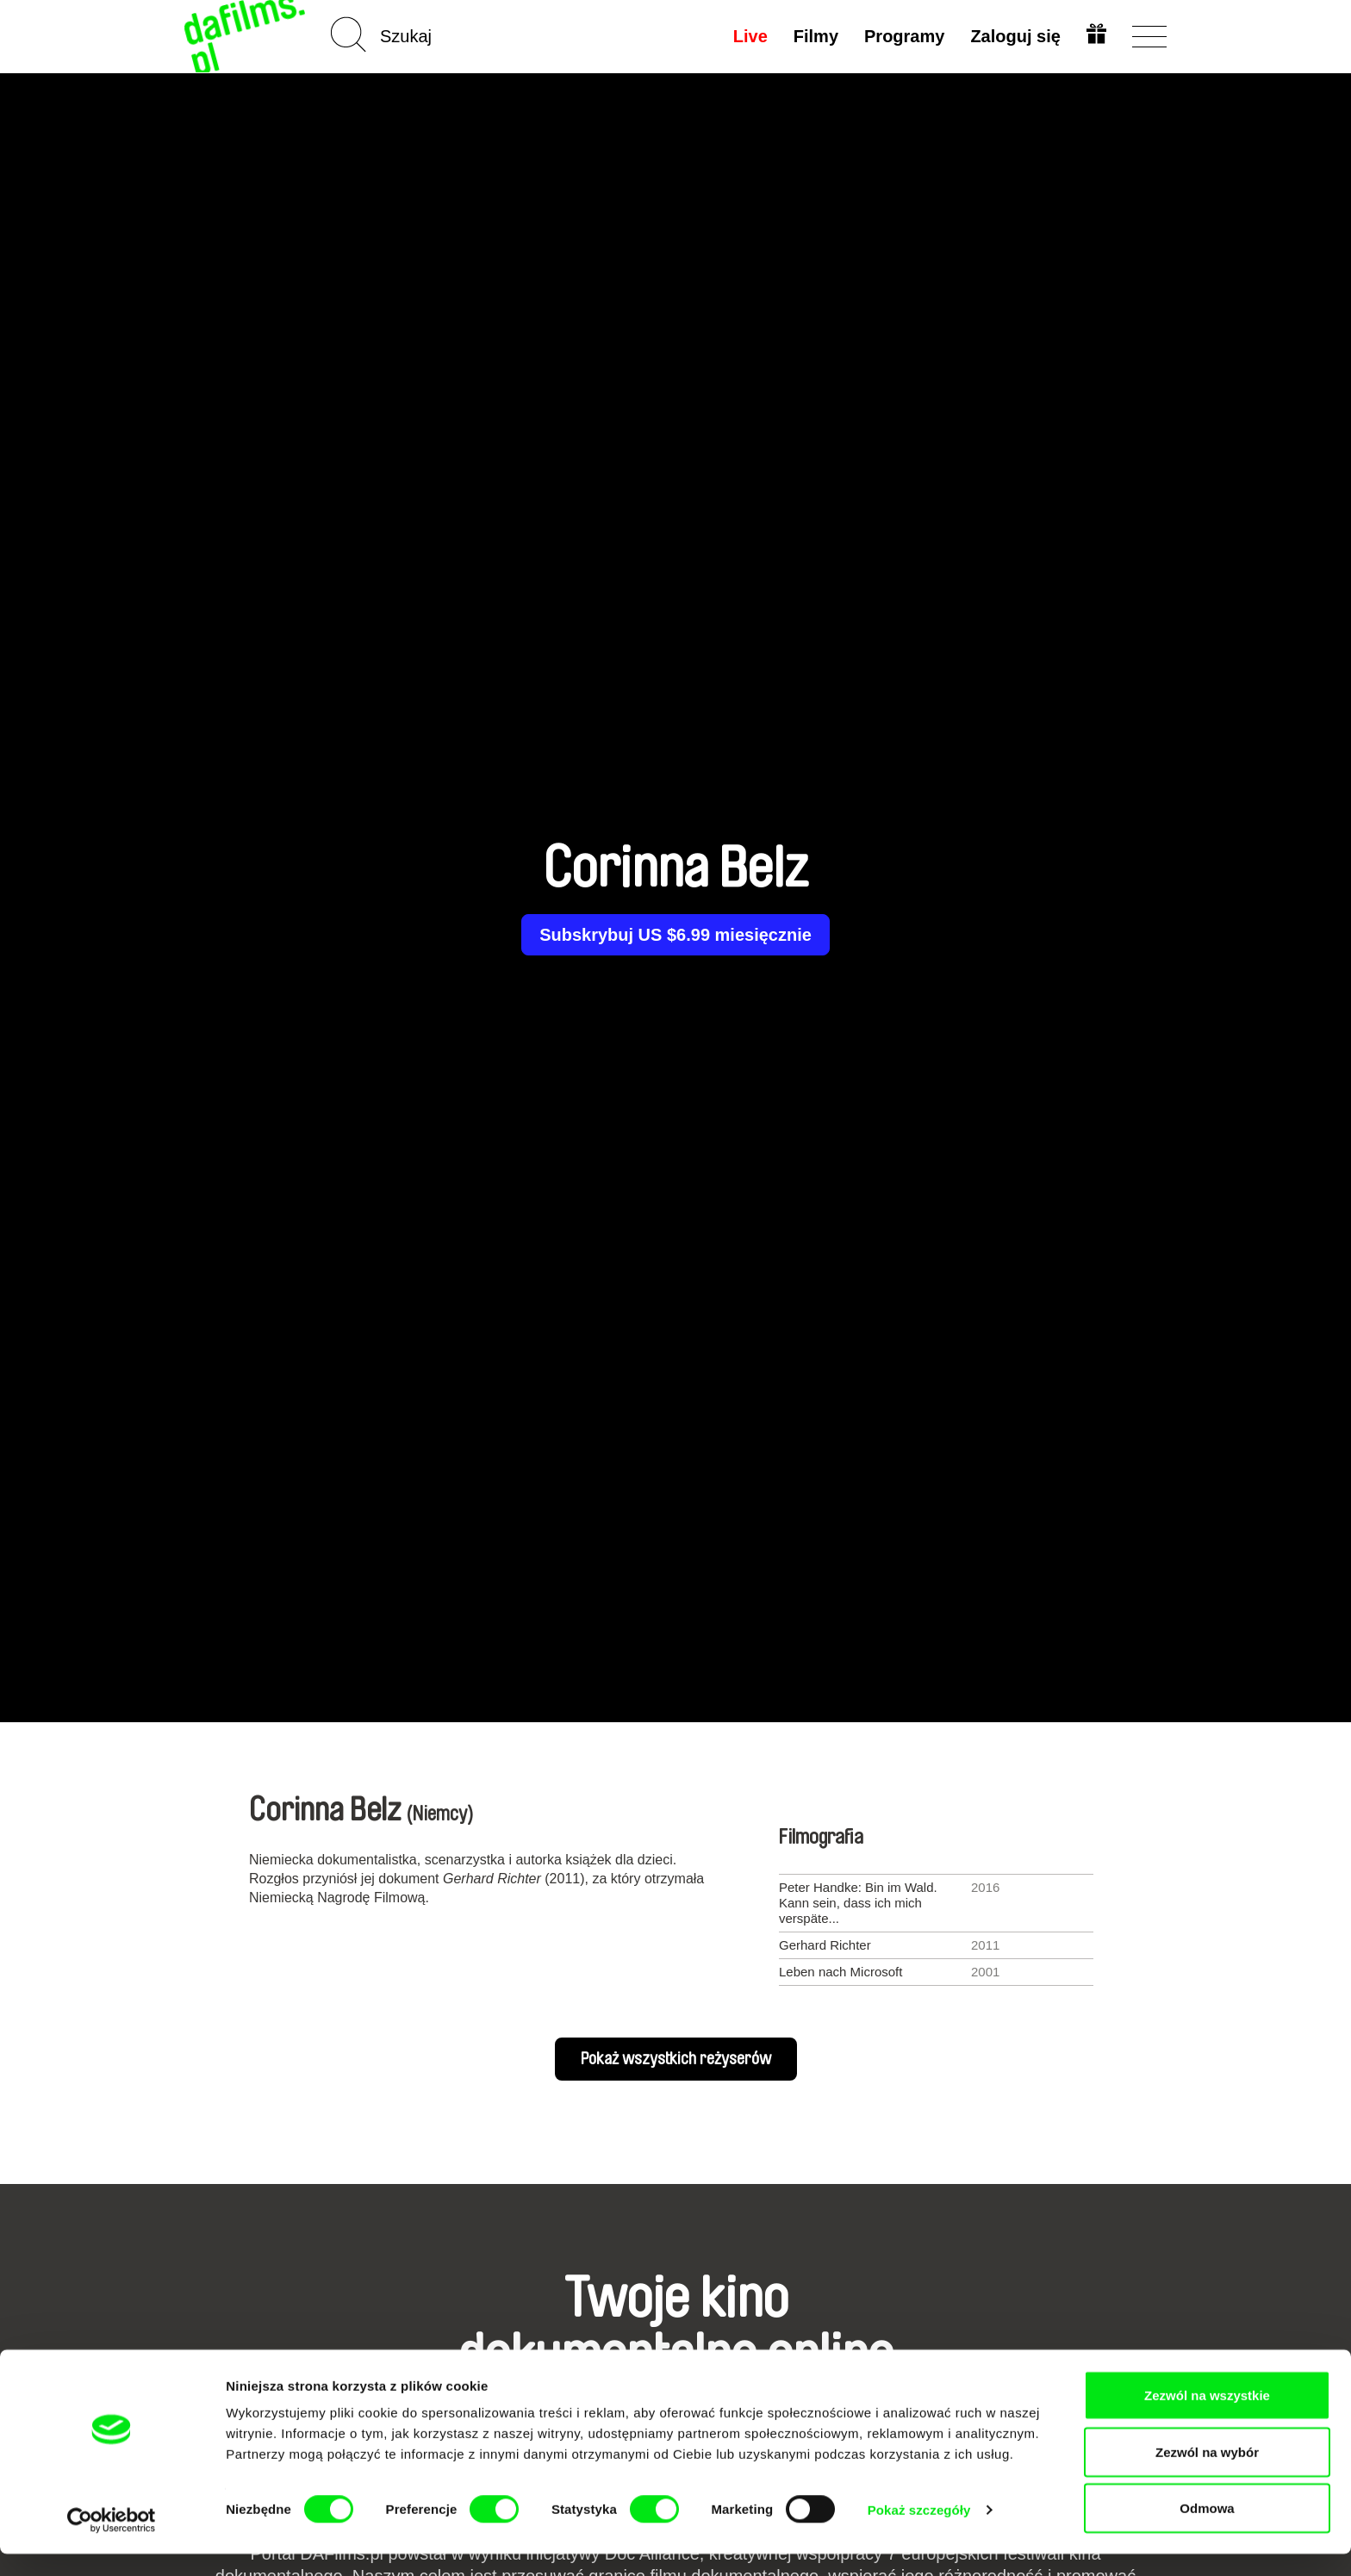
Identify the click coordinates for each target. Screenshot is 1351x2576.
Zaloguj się (1014, 36)
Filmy (814, 36)
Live (749, 36)
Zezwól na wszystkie (1207, 2417)
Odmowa (1207, 2530)
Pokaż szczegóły (919, 2531)
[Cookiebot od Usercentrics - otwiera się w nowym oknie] (111, 2542)
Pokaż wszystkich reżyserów (676, 2059)
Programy (902, 36)
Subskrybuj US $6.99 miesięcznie (675, 934)
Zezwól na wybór (1207, 2474)
